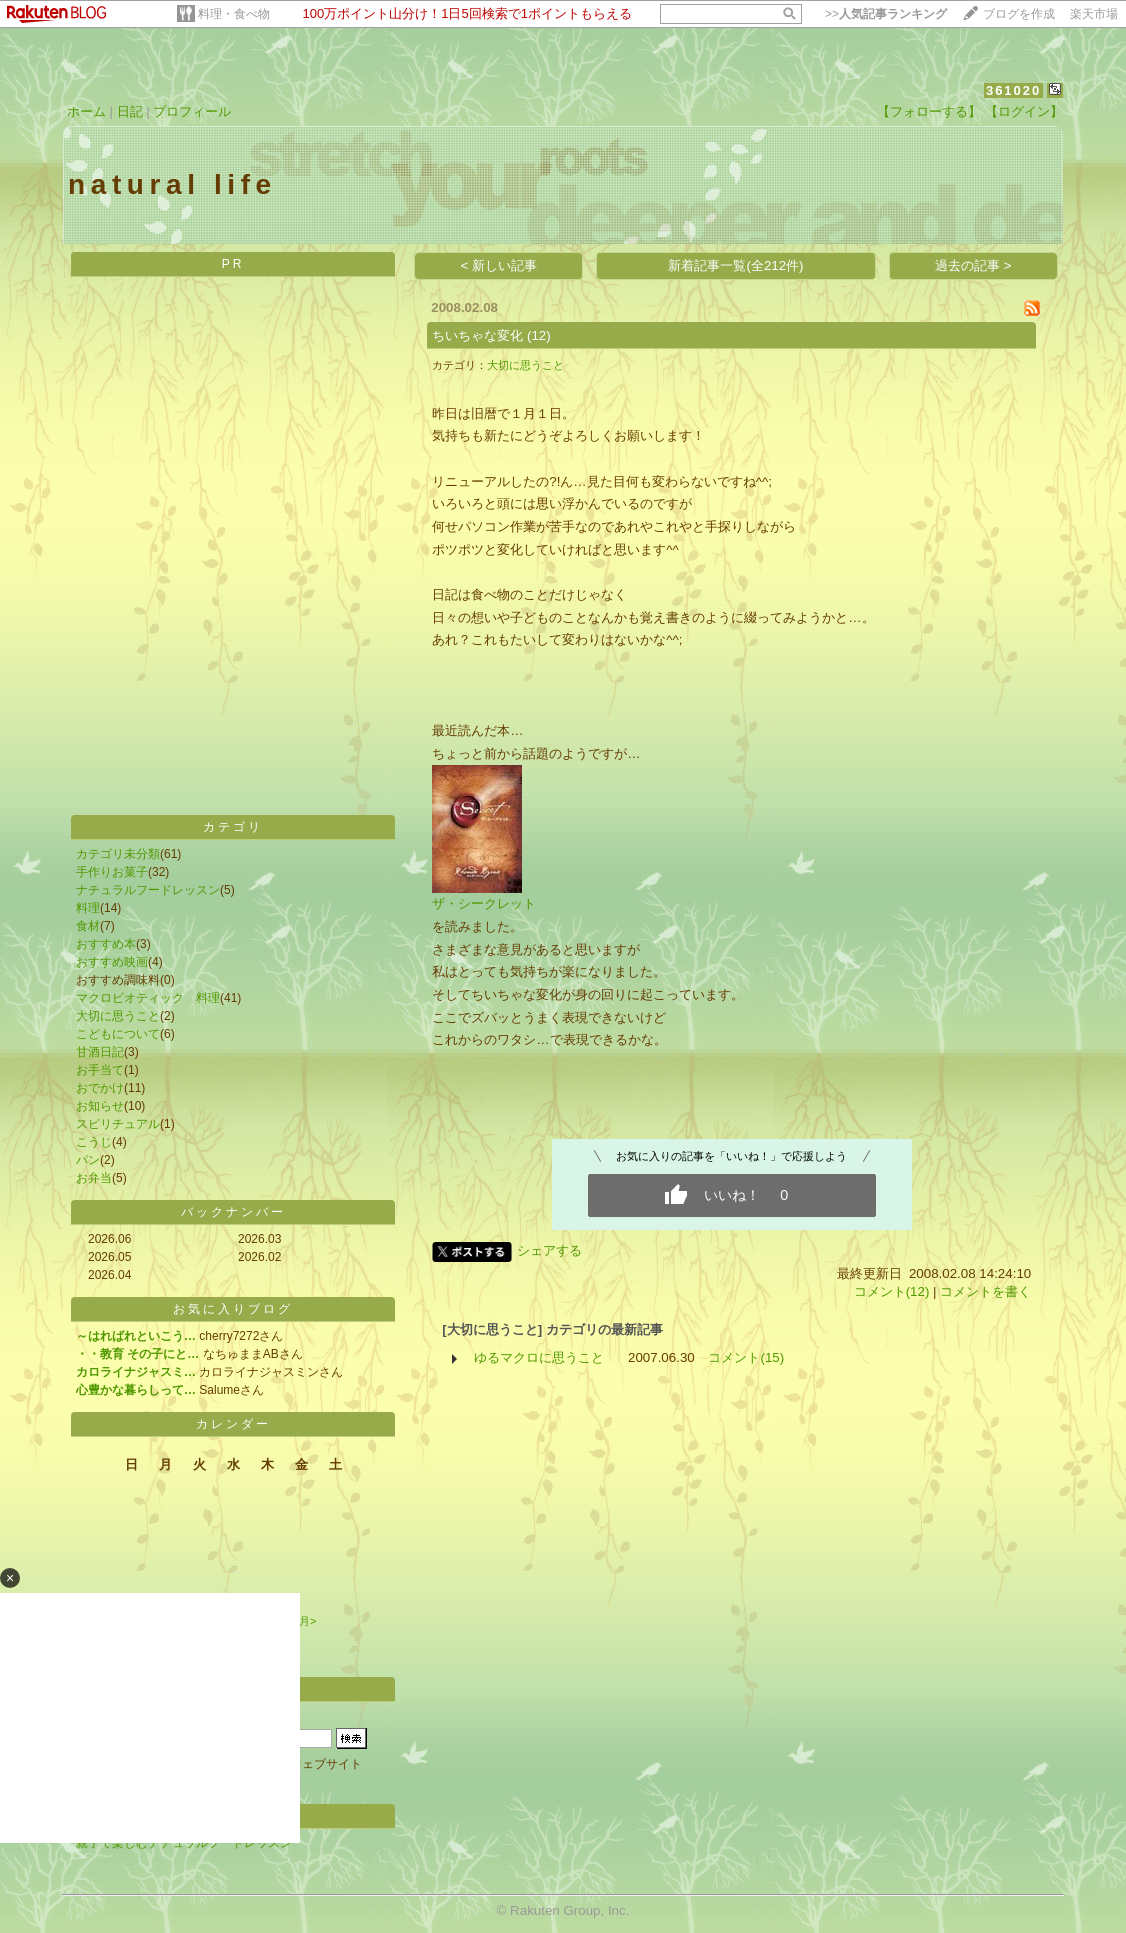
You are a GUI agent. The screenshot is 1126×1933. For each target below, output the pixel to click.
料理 (88, 908)
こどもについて (118, 1034)
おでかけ (100, 1088)
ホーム (86, 111)
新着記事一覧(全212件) (735, 265)
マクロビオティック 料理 (148, 998)
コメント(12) (892, 1291)
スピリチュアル (118, 1124)
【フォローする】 (929, 111)
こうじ (94, 1142)
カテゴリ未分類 (118, 854)
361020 (1013, 90)
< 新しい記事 (499, 265)
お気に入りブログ (233, 1309)
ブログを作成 (1019, 14)
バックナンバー (233, 1212)
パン (88, 1160)
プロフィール (192, 111)
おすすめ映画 (112, 962)
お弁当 (94, 1178)
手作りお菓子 (112, 872)
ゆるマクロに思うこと (539, 1357)
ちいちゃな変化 (477, 335)
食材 (88, 926)
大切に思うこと (118, 1016)
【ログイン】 (1024, 111)
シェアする (549, 1250)
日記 (130, 111)
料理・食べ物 (234, 14)
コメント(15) (746, 1357)
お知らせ (100, 1106)
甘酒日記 (100, 1052)
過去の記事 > (973, 265)
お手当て (100, 1070)
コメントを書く (985, 1291)
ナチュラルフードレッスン (148, 890)
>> (886, 14)
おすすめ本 (106, 944)
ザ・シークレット (484, 903)
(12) (539, 335)
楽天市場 (1094, 14)
